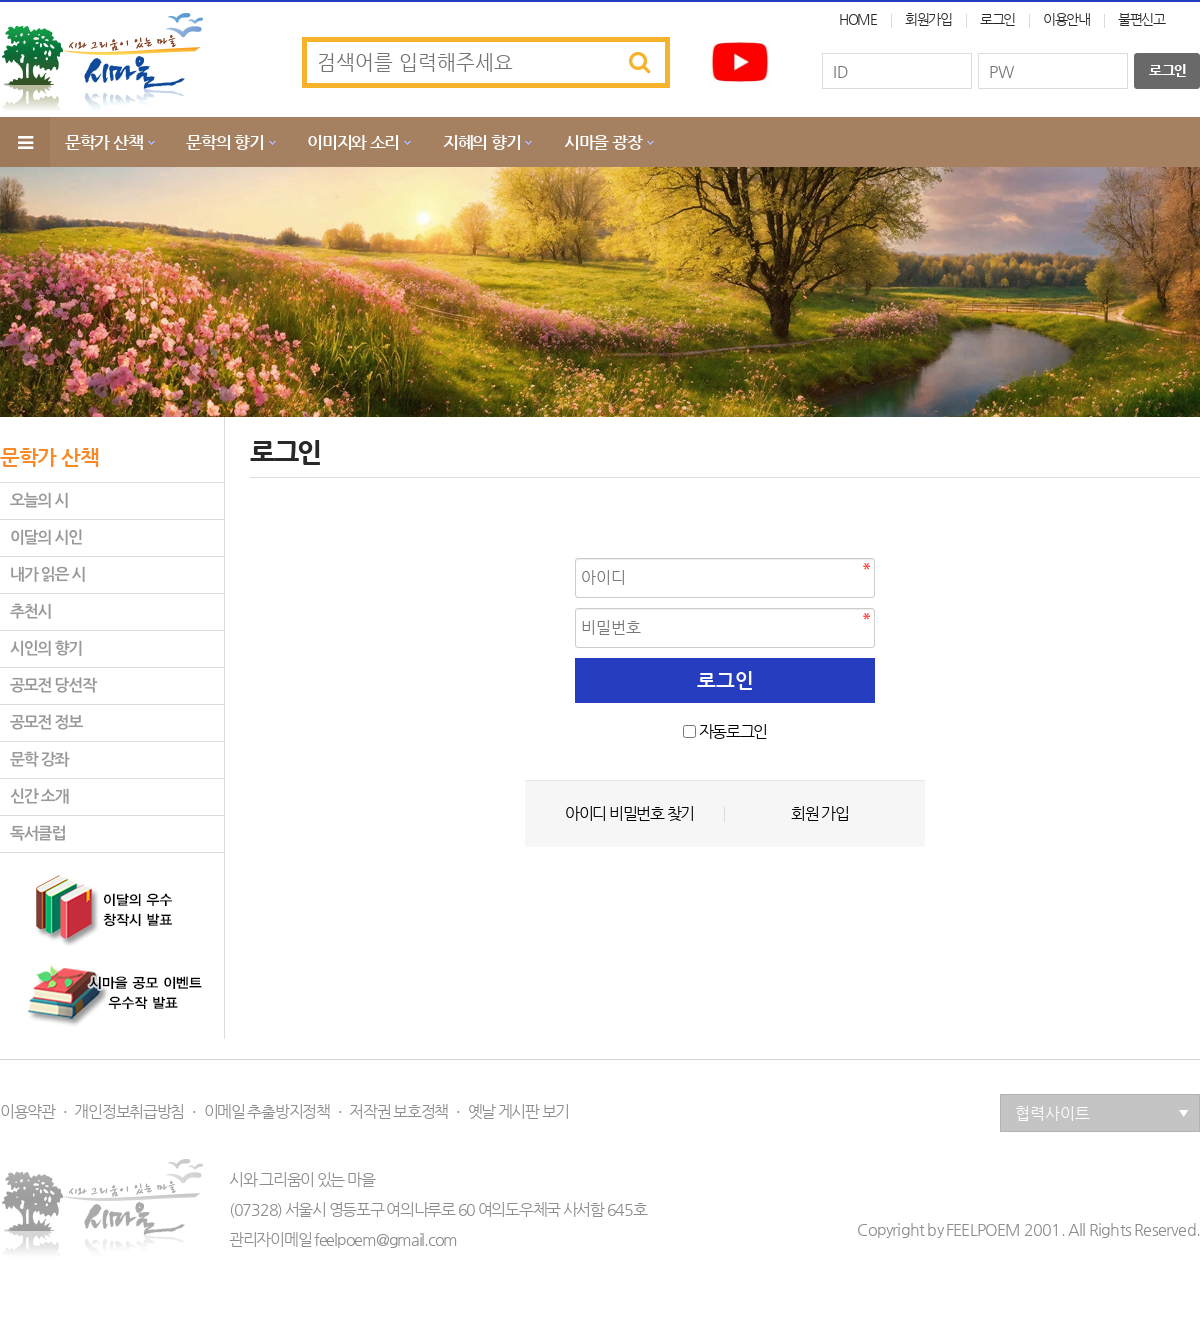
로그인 (997, 19)
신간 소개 (39, 796)
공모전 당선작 (53, 685)
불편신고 (1141, 19)
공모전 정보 (46, 722)
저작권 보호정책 (398, 1112)
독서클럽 (37, 833)
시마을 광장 (602, 142)
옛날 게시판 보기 (518, 1112)
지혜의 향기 (481, 142)
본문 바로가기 (0, 0)
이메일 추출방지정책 (267, 1112)
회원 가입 (820, 814)
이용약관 (27, 1112)
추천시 (30, 611)
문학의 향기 (224, 142)
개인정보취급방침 (129, 1112)
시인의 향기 (46, 648)
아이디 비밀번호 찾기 (629, 814)
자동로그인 (733, 731)
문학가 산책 (103, 142)
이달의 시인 (46, 537)
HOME (858, 19)
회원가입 (928, 19)
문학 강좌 (39, 759)
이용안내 (1066, 19)
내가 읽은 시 (47, 574)
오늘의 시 (39, 500)
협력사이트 (1102, 1113)
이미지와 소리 (353, 142)
